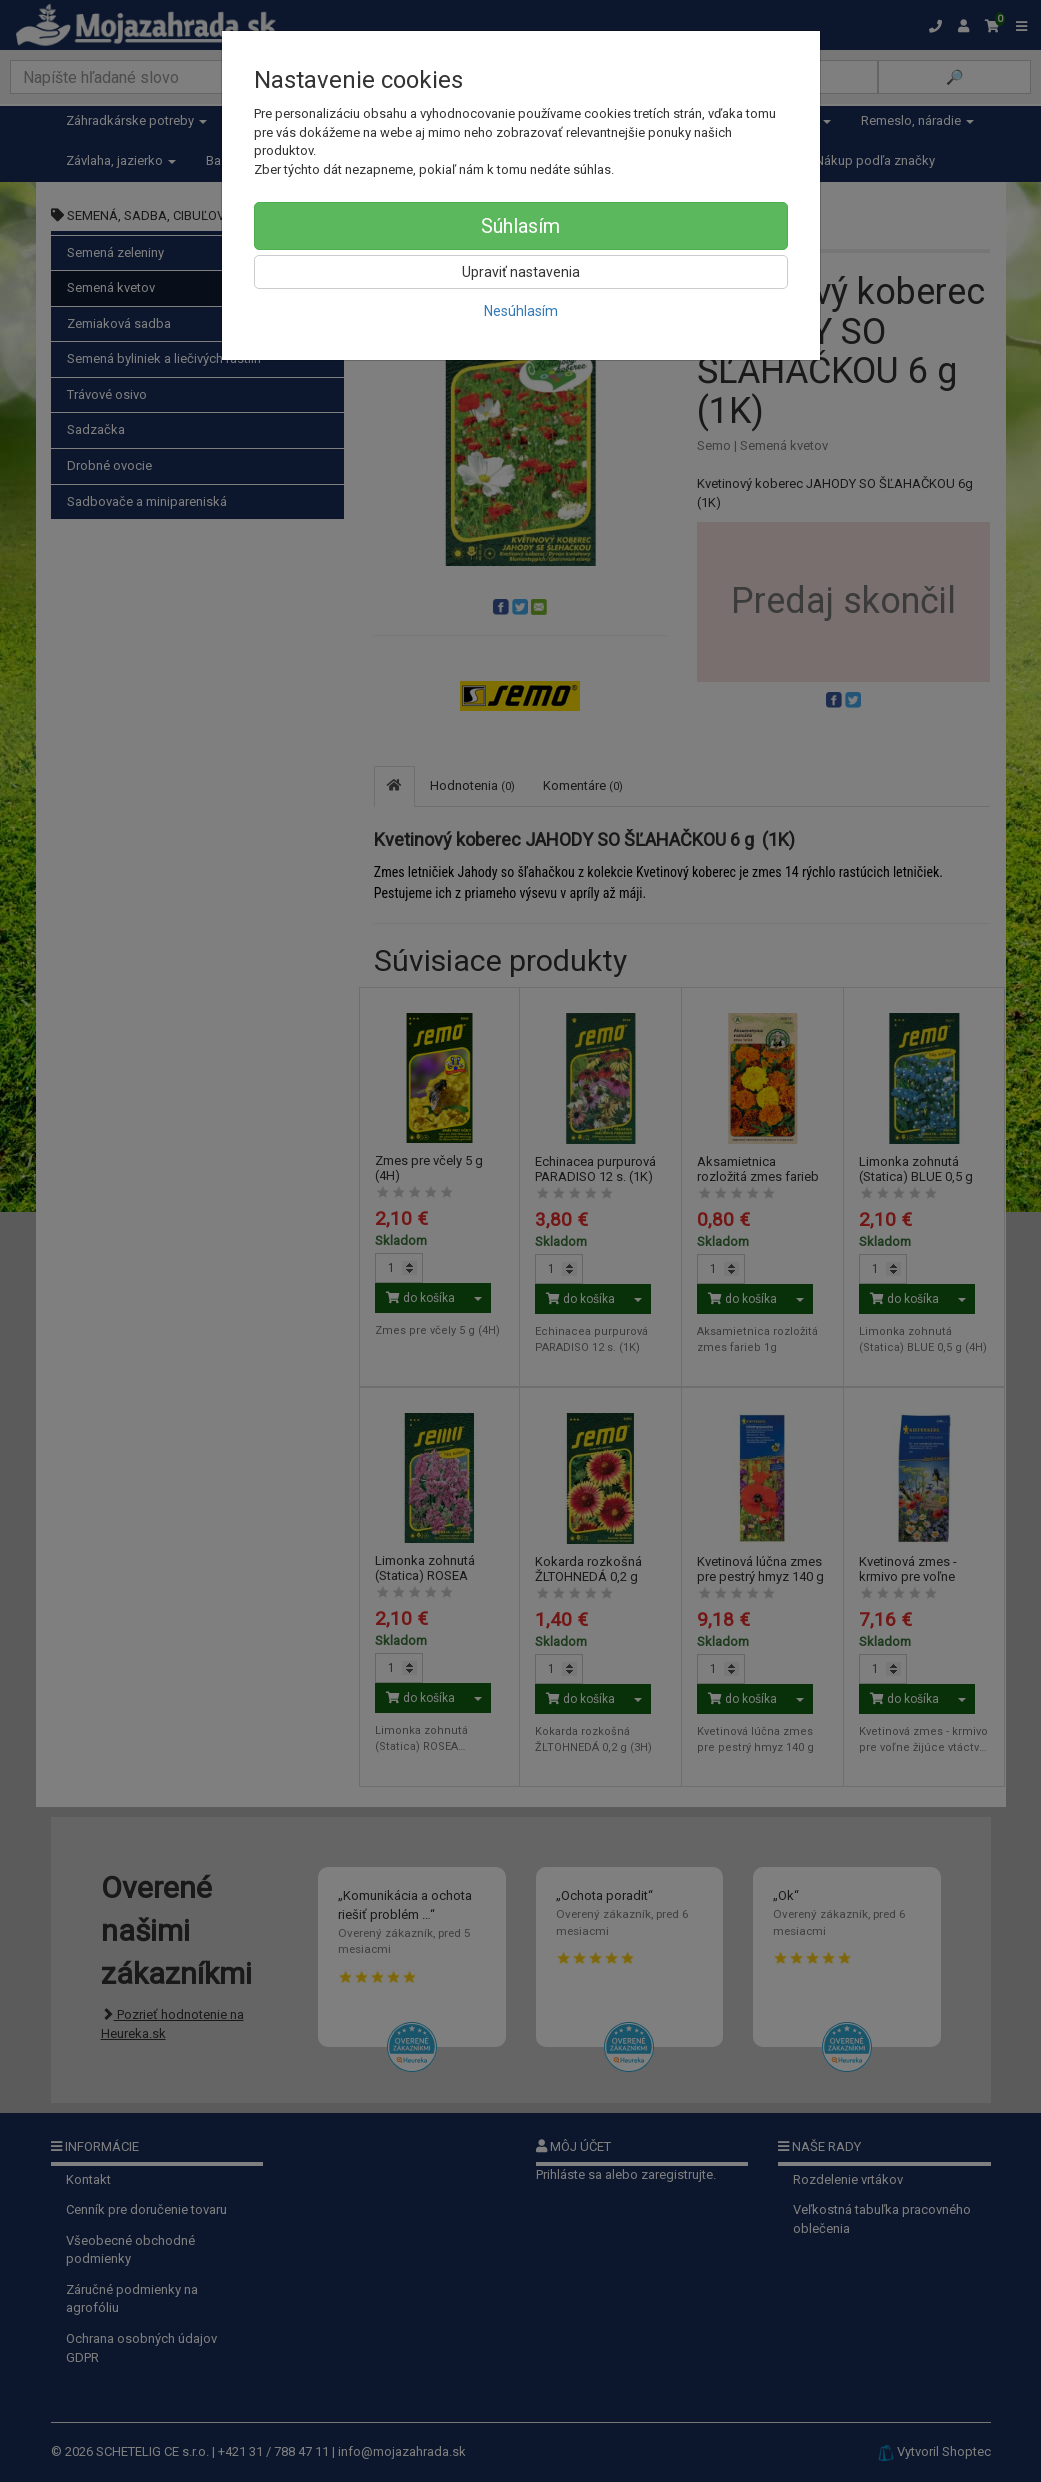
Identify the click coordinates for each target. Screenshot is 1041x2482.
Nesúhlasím (521, 311)
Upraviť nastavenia (521, 272)
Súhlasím (520, 226)
